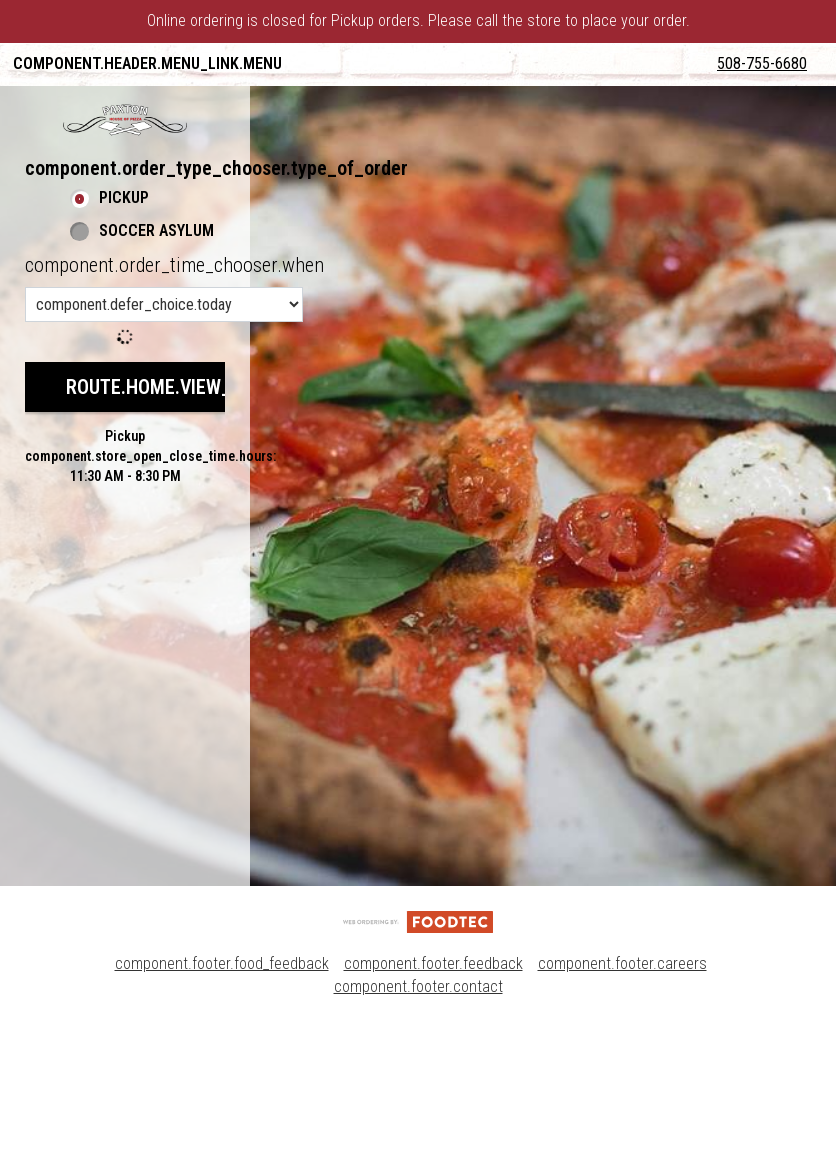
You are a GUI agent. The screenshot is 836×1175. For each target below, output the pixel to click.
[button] (125, 271)
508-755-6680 (778, 224)
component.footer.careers (622, 1115)
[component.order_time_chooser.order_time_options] (164, 455)
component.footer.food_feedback (222, 1115)
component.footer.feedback (433, 1115)
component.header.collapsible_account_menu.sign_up (226, 191)
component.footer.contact (418, 1138)
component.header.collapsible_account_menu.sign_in (224, 148)
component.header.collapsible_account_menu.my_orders (237, 106)
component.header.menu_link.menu (147, 63)
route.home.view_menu (172, 538)
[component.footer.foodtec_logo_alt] (418, 1072)
